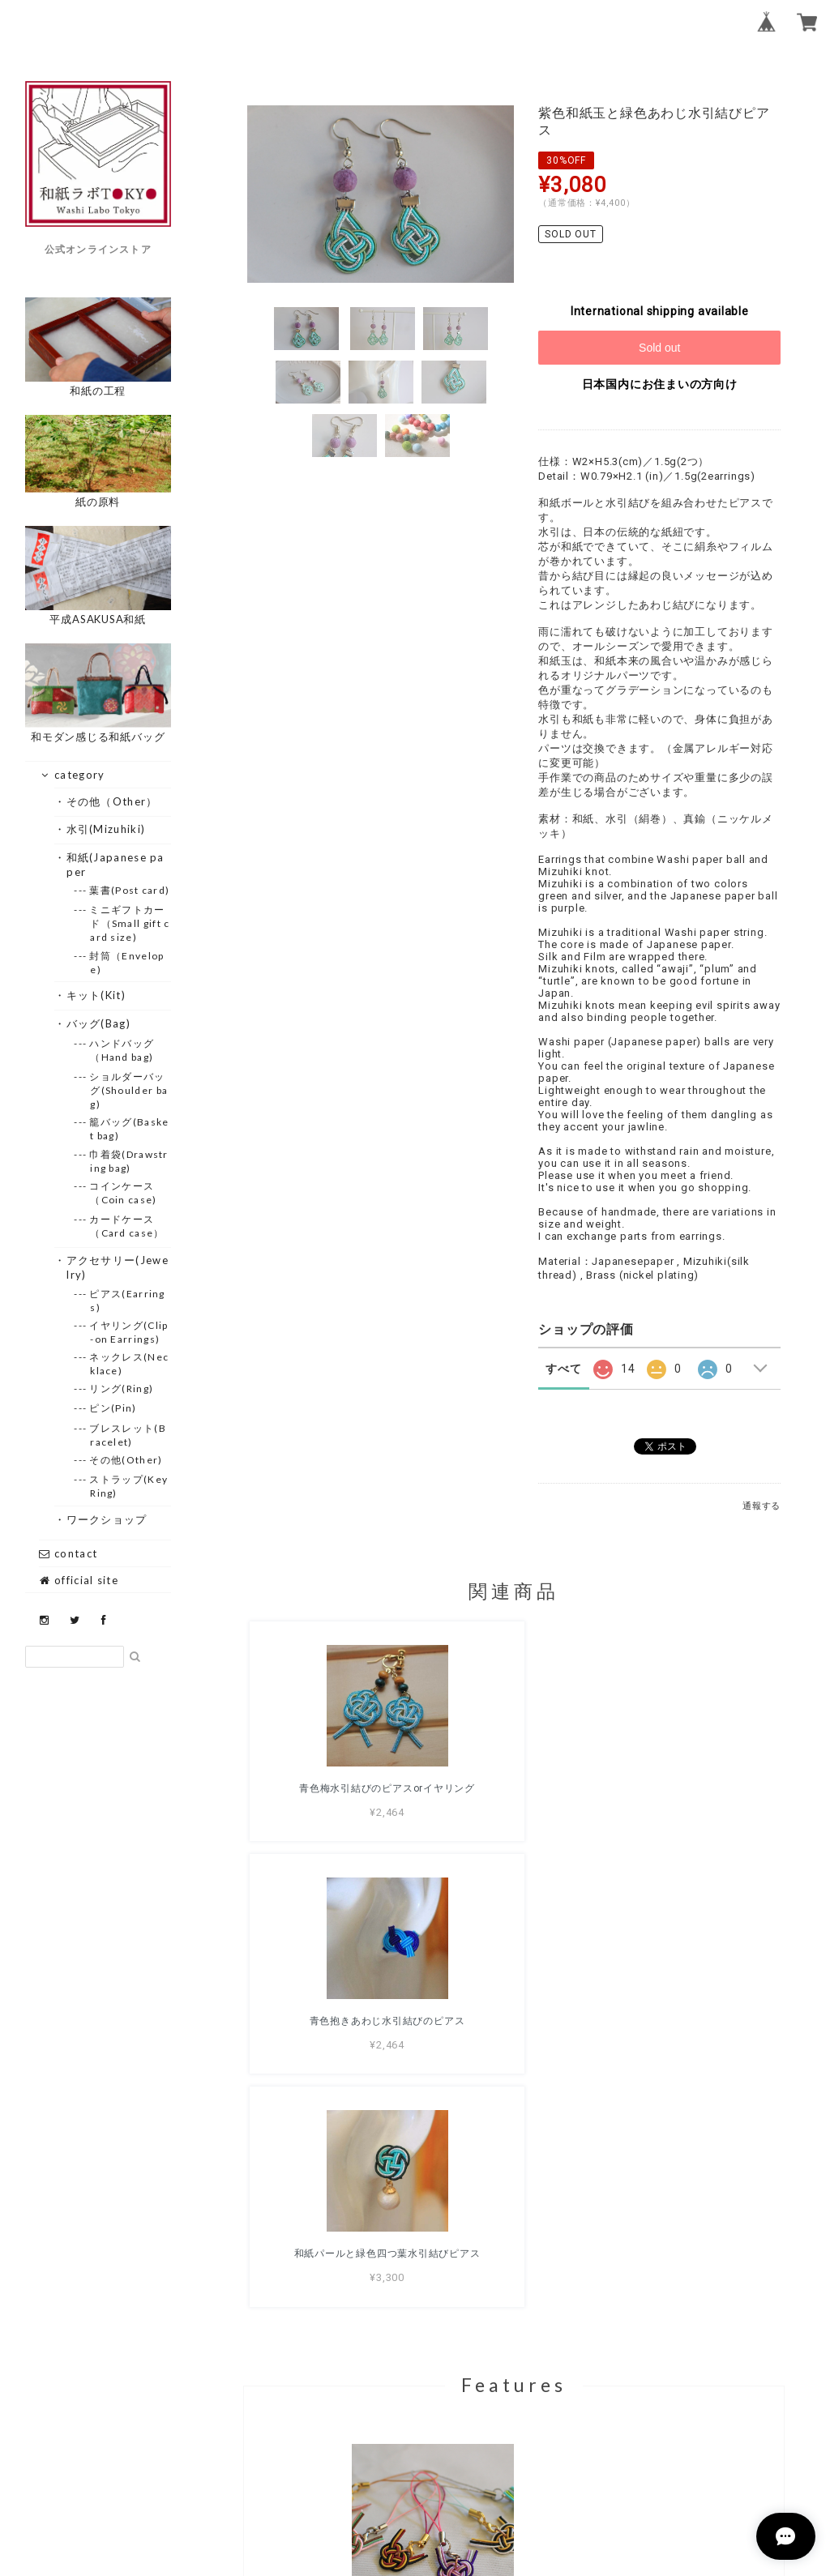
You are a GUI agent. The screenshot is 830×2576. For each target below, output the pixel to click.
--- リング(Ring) (121, 1388)
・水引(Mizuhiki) (105, 828)
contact (68, 1553)
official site (78, 1580)
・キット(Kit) (96, 995)
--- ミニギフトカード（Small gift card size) (129, 923)
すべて (563, 1368)
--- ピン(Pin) (113, 1408)
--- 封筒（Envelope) (127, 963)
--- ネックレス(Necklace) (129, 1364)
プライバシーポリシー (425, 2479)
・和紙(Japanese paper (115, 864)
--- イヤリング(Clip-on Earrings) (129, 1332)
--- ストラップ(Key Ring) (129, 1486)
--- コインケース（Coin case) (123, 1193)
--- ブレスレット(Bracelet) (128, 1435)
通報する (761, 1506)
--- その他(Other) (126, 1460)
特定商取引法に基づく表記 (566, 2479)
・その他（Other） (111, 801)
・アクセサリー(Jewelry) (117, 1267)
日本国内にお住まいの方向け (660, 384)
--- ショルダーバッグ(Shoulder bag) (129, 1090)
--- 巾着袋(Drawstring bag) (129, 1161)
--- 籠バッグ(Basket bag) (129, 1129)
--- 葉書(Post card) (129, 890)
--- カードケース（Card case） (127, 1226)
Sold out (659, 347)
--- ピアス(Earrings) (127, 1301)
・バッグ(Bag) (98, 1023)
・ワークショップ (106, 1519)
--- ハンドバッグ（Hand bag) (122, 1050)
